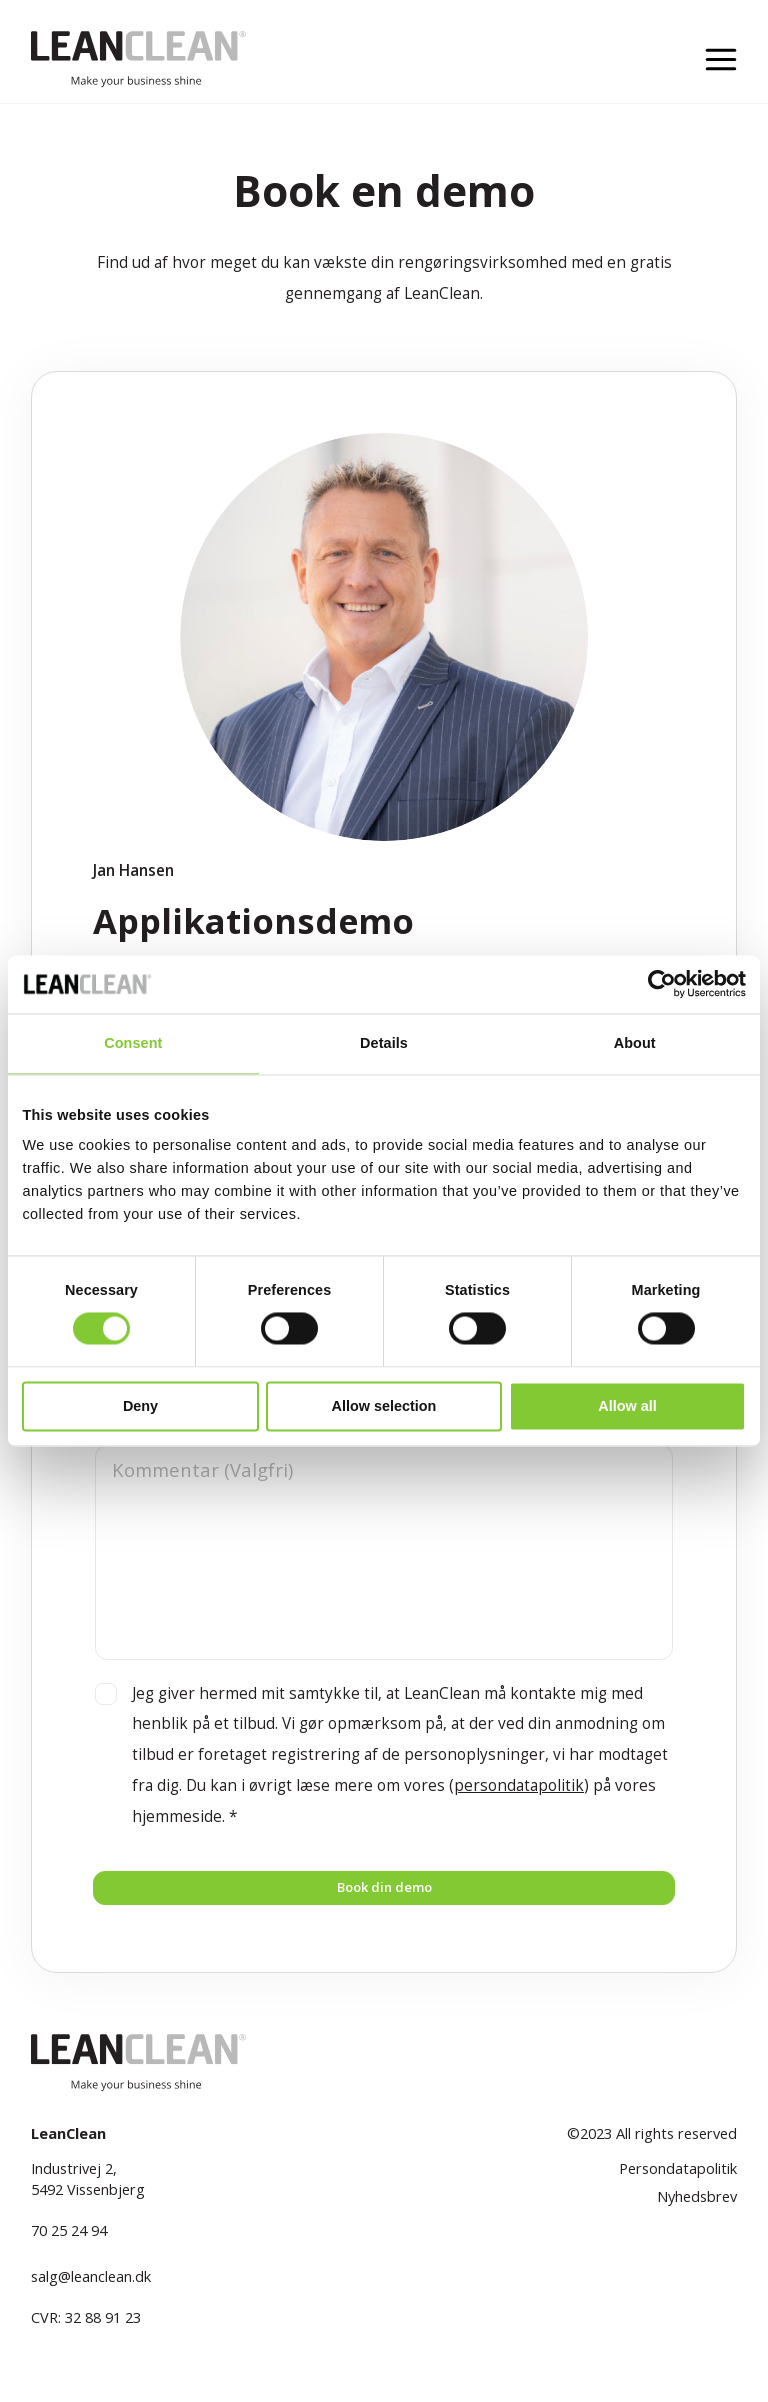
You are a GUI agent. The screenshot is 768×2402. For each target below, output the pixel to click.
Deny (140, 1406)
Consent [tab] (133, 1043)
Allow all (627, 1406)
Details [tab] (384, 1043)
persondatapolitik (519, 1785)
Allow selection (384, 1406)
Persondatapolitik (678, 2182)
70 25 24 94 (69, 2243)
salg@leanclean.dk (91, 2289)
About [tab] (635, 1043)
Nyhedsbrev (697, 2209)
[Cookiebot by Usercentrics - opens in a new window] (658, 984)
